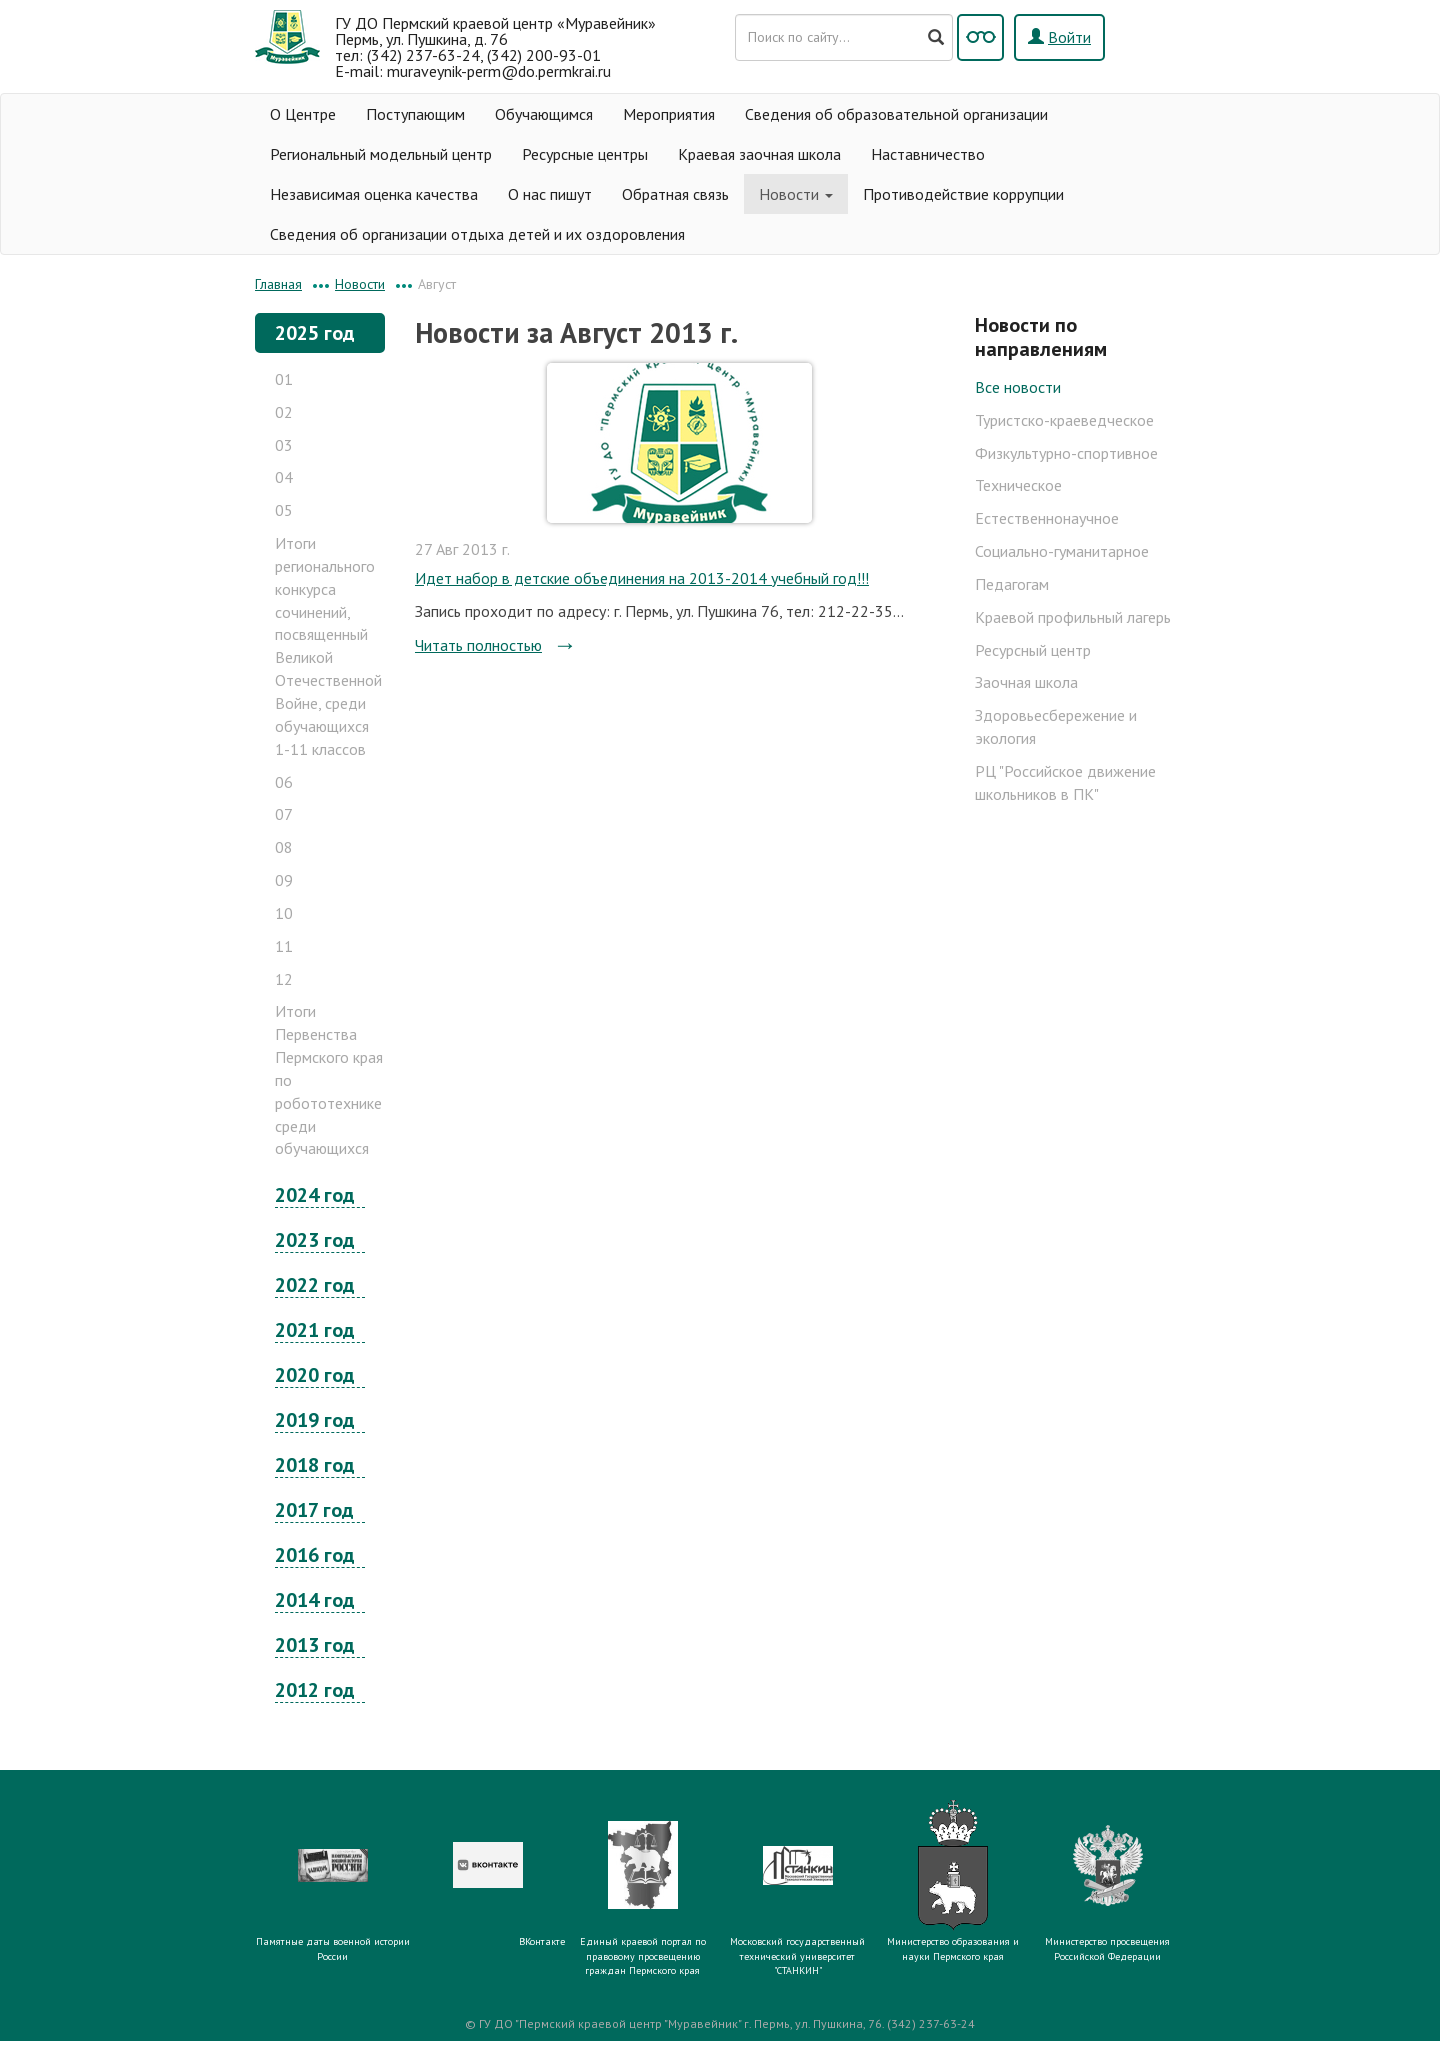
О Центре (303, 114)
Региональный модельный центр (381, 154)
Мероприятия (669, 114)
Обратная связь (675, 194)
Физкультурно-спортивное (1066, 453)
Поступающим (415, 114)
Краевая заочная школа (759, 154)
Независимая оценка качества (374, 194)
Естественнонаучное (1047, 518)
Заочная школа (1026, 682)
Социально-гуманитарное (1062, 551)
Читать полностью (478, 645)
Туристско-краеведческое (1064, 420)
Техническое (1018, 485)
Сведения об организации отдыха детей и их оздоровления (477, 234)
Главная (278, 284)
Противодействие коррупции (963, 194)
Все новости (1018, 387)
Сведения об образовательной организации (896, 114)
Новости (796, 194)
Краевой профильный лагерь (1073, 617)
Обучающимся (544, 114)
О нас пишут (550, 194)
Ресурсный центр (1033, 650)
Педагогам (1012, 584)
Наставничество (928, 154)
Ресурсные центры (585, 154)
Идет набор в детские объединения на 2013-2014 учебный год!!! (642, 578)
